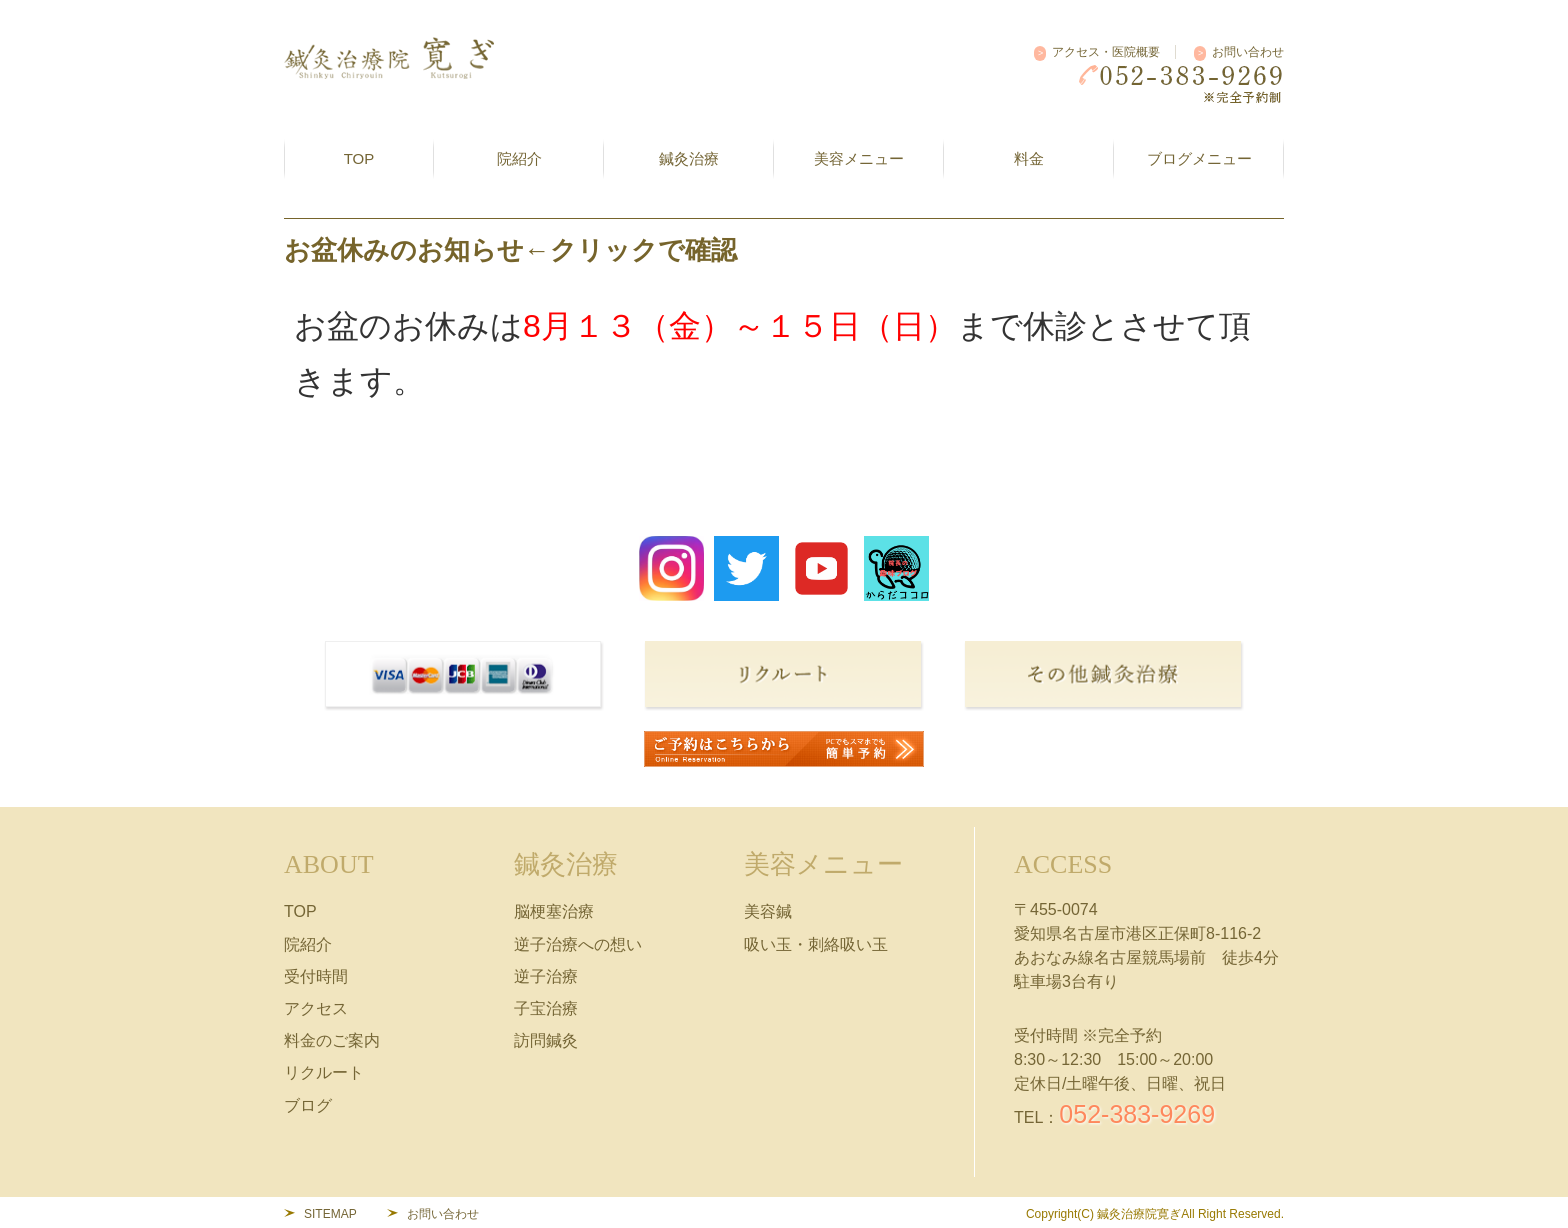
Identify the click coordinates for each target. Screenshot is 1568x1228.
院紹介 (308, 944)
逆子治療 (546, 976)
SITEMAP (330, 1214)
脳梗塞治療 (554, 911)
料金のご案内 (332, 1040)
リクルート (324, 1072)
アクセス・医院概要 (1106, 52)
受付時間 (316, 976)
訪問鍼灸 (546, 1040)
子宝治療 (546, 1008)
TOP (359, 158)
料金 (1029, 158)
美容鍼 (768, 911)
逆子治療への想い (578, 944)
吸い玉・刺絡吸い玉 (816, 944)
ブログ (308, 1105)
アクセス (316, 1008)
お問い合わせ (1248, 52)
